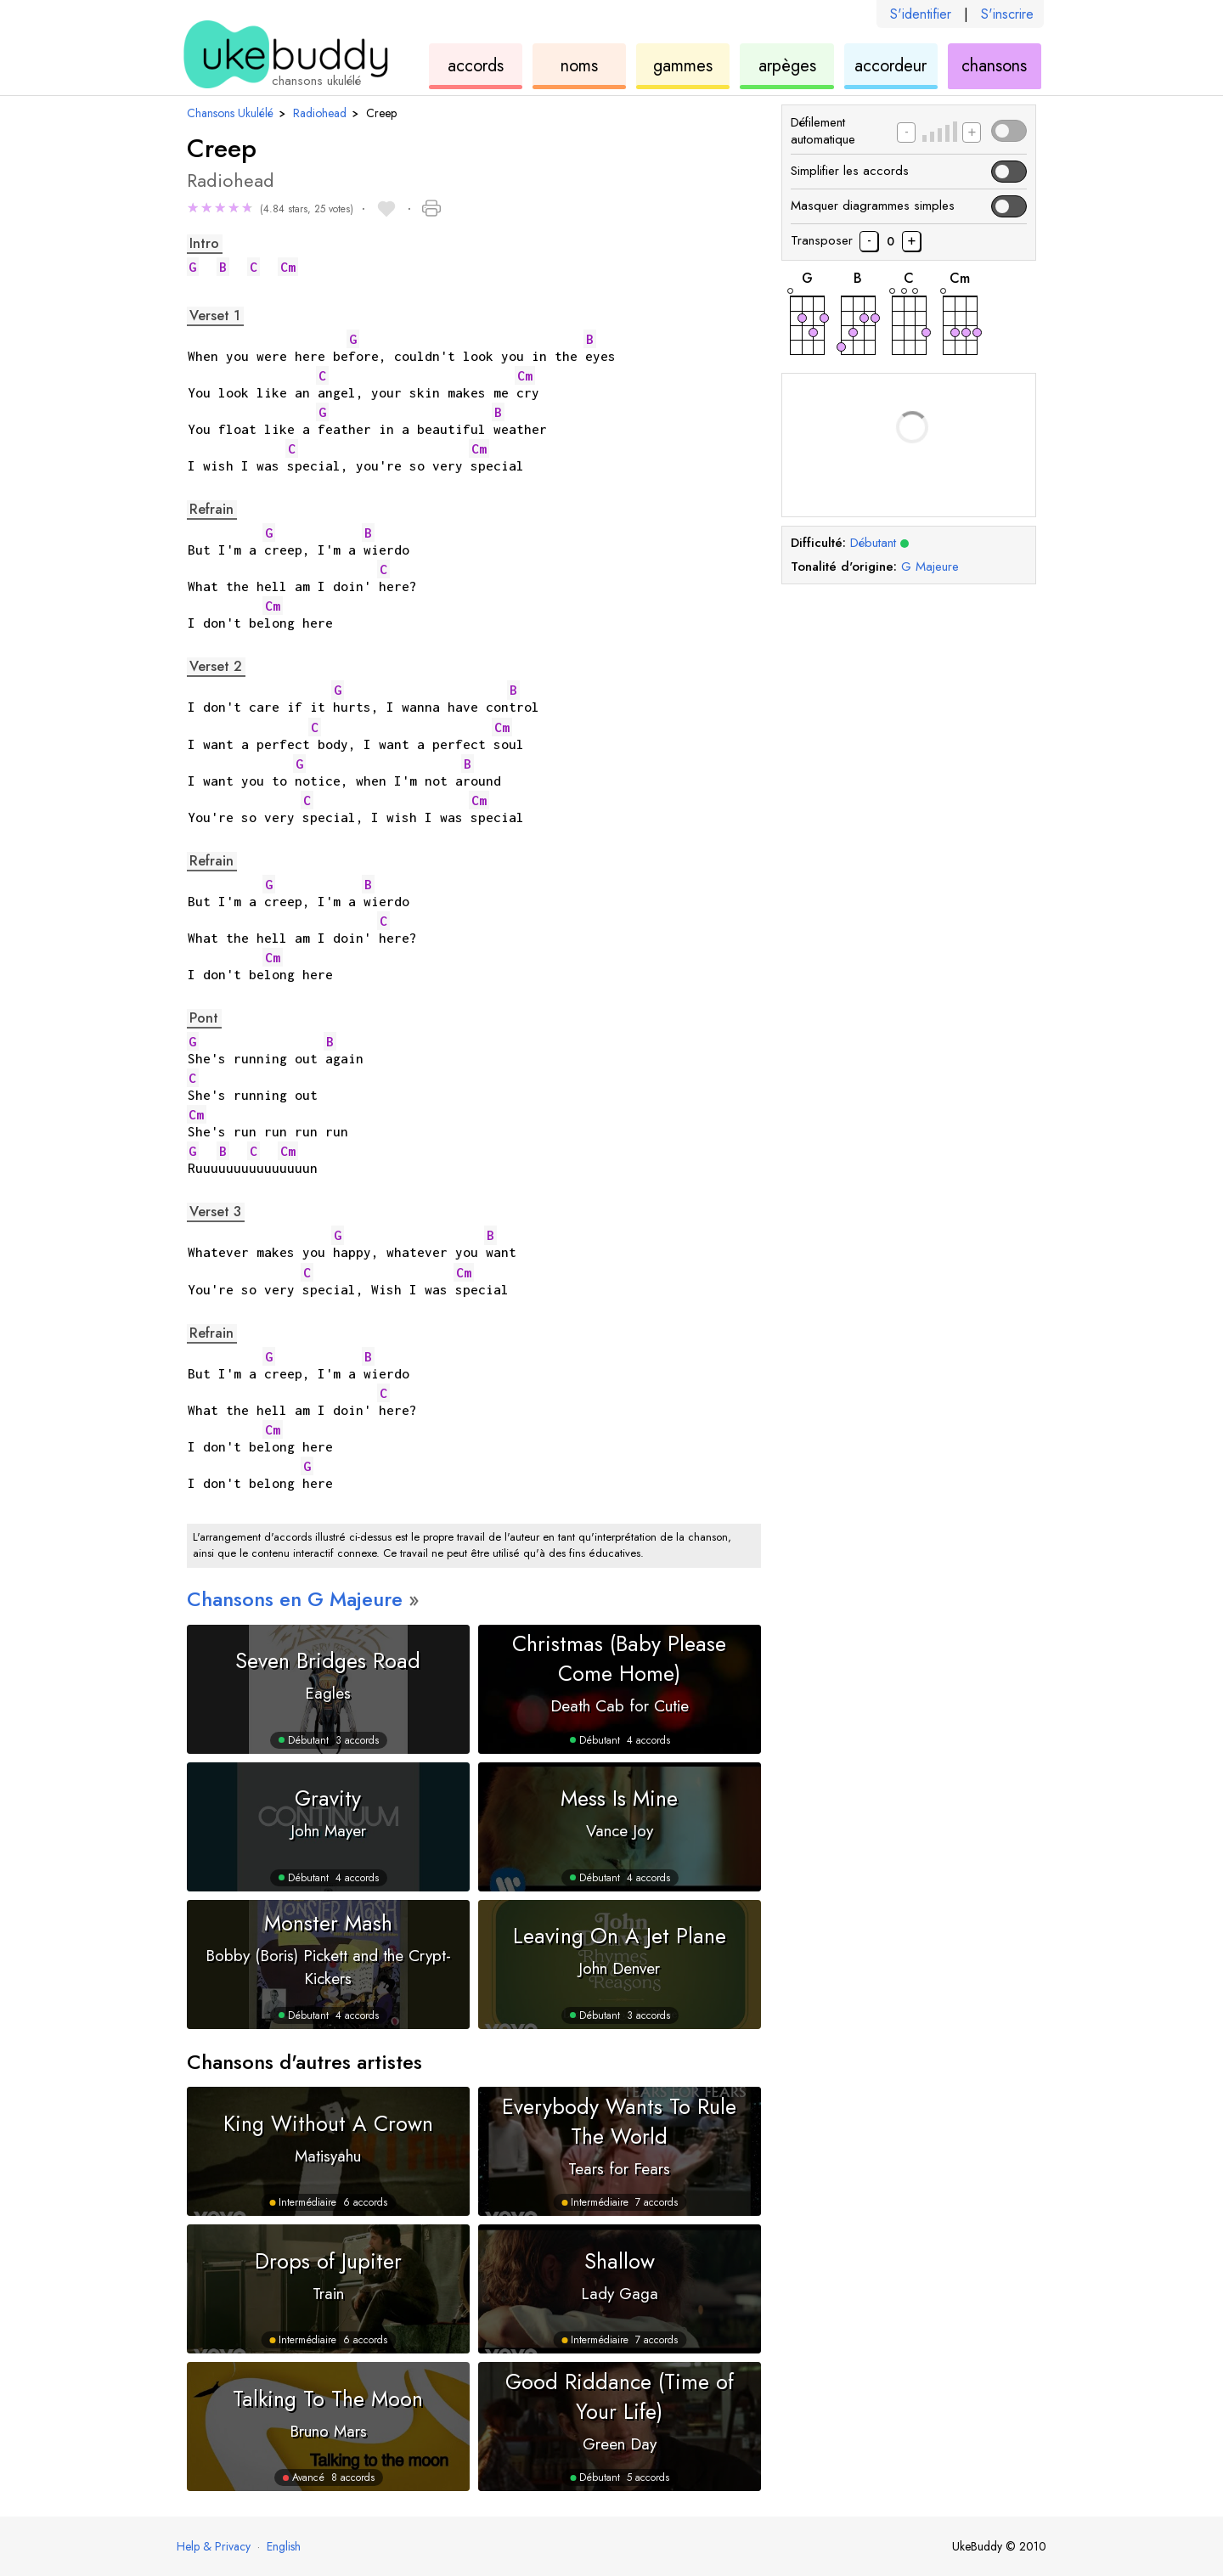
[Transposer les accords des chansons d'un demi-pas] (911, 241)
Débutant (879, 542)
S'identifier (920, 14)
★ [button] (193, 207)
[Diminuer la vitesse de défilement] (906, 132)
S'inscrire (1007, 14)
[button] (270, 210)
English (284, 2546)
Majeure (930, 566)
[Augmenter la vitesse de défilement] (971, 132)
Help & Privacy (214, 2546)
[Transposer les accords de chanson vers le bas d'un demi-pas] (868, 241)
